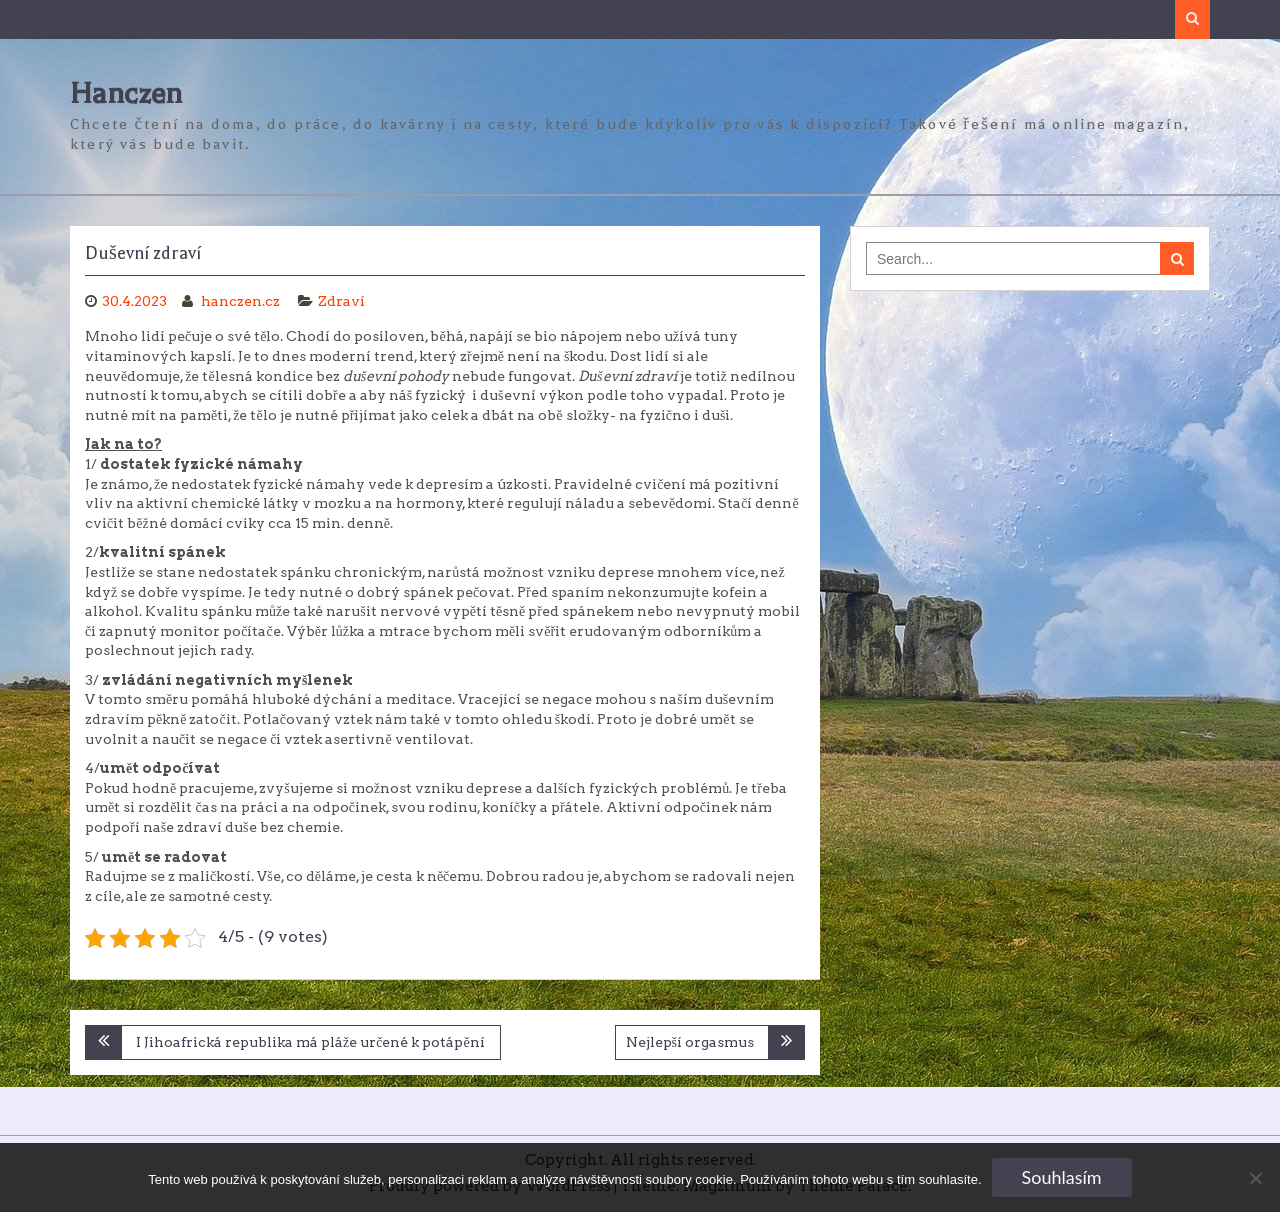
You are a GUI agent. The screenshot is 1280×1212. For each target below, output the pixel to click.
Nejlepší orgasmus (690, 1042)
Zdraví (341, 301)
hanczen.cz (242, 301)
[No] (1255, 1178)
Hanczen (126, 93)
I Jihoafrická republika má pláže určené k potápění (310, 1042)
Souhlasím (1062, 1177)
